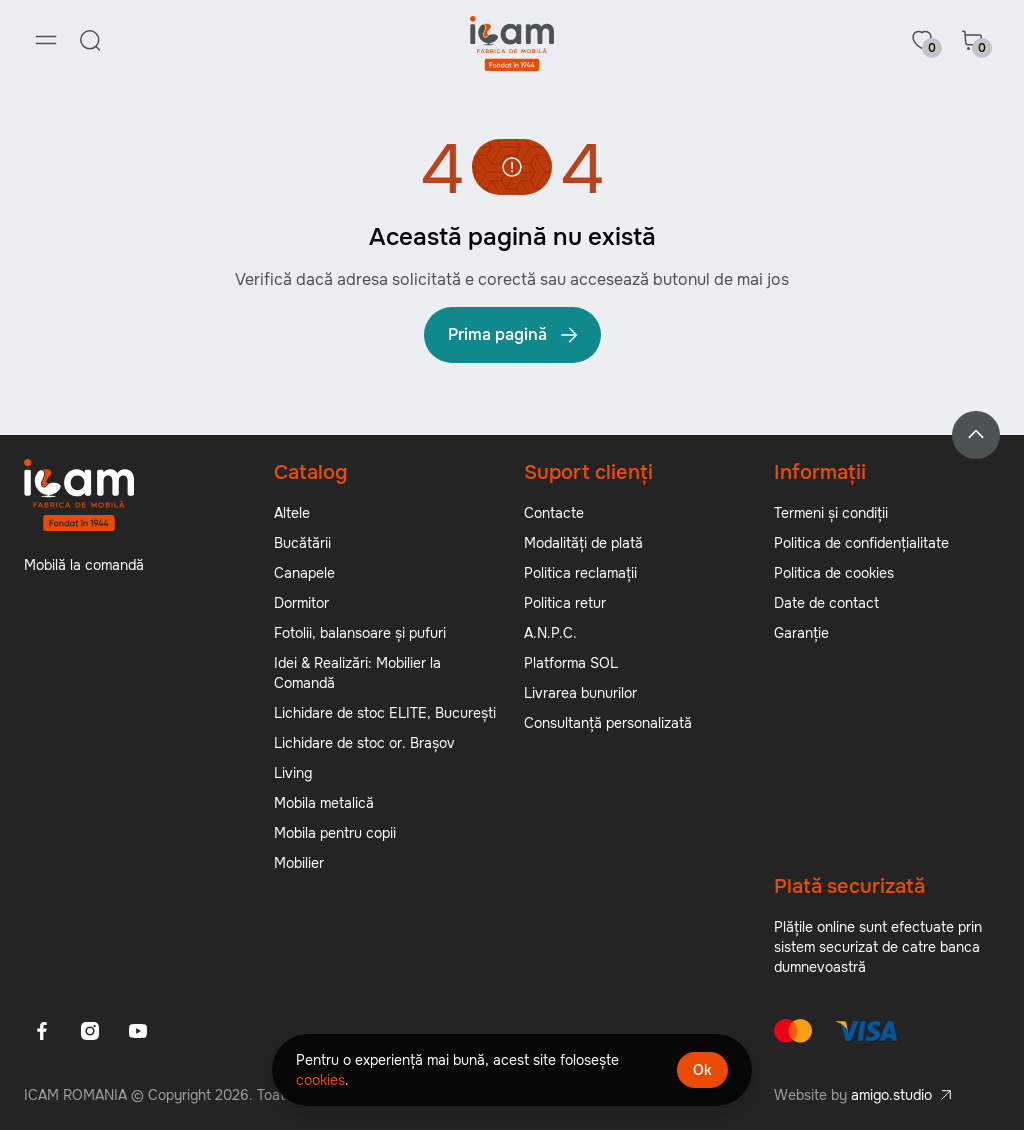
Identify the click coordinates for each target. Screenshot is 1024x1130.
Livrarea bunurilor (580, 694)
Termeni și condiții (831, 514)
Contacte (554, 514)
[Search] (90, 40)
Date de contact (826, 604)
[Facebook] (42, 1032)
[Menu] (46, 40)
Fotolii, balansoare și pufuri (360, 634)
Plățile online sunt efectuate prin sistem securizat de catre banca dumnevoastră (878, 948)
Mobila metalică (324, 804)
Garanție (801, 634)
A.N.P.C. (550, 634)
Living (293, 774)
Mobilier (299, 864)
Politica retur (565, 604)
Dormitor (301, 604)
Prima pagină (514, 336)
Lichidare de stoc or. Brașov (364, 744)
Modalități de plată (583, 544)
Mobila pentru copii (335, 834)
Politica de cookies (834, 574)
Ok (702, 1070)
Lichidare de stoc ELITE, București (385, 714)
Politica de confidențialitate (861, 544)
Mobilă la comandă (84, 566)
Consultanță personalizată (608, 724)
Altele (292, 514)
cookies (320, 1080)
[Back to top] (976, 436)
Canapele (304, 574)
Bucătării (302, 544)
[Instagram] (90, 1032)
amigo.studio (891, 1096)
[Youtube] (138, 1032)
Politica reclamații (580, 574)
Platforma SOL (571, 664)
